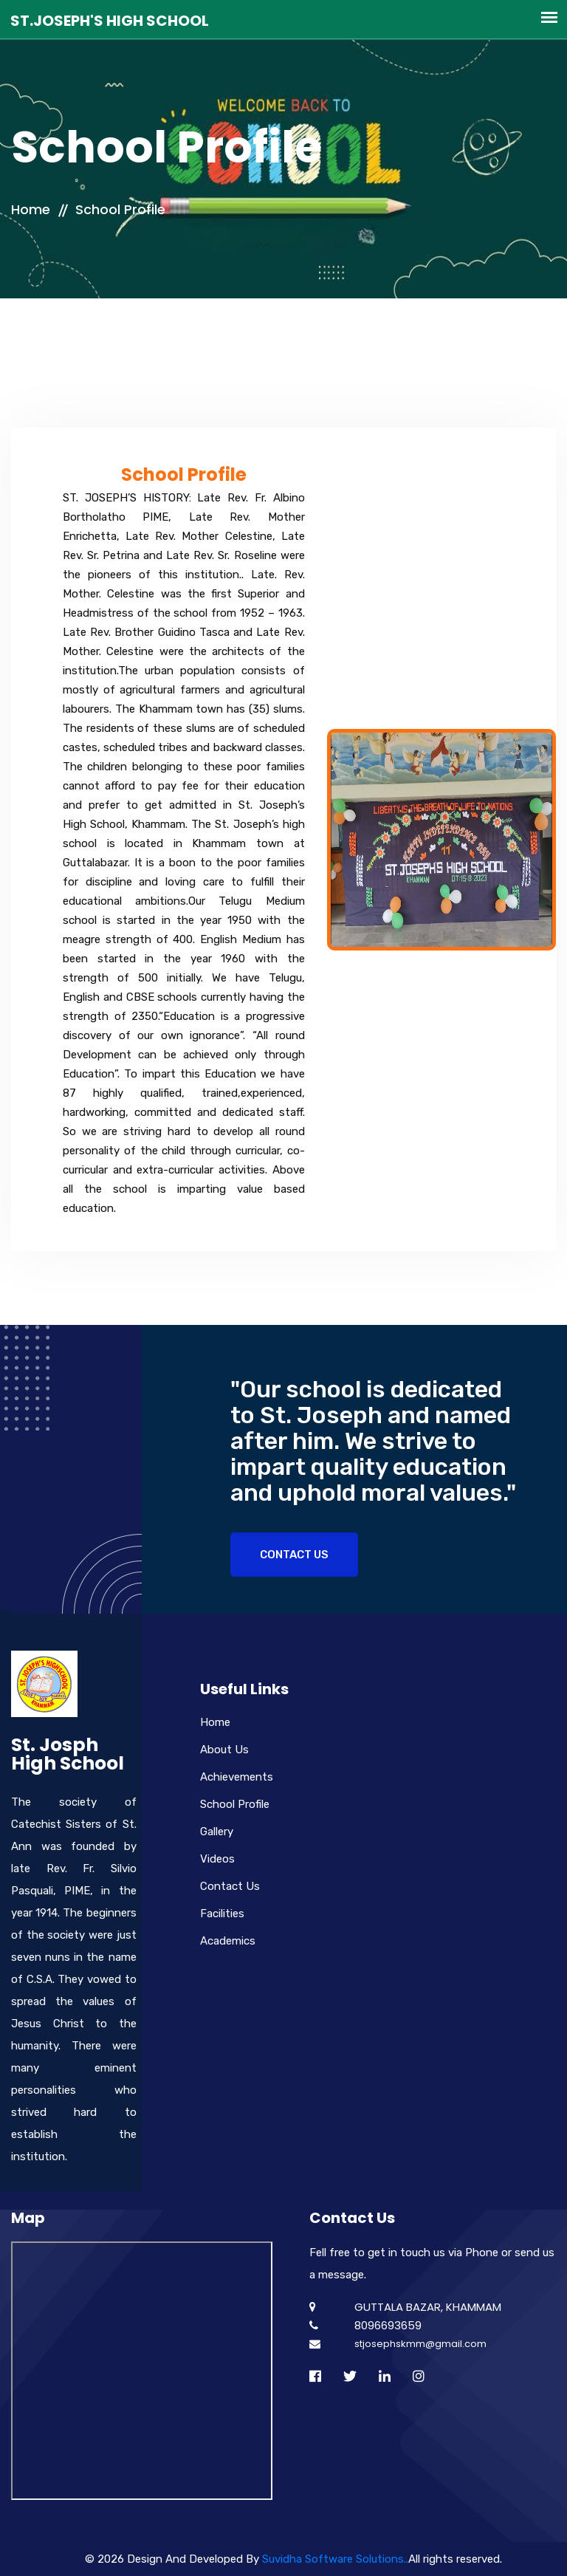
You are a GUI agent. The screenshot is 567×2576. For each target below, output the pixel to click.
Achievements (236, 1777)
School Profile (120, 209)
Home (30, 209)
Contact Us (294, 1554)
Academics (227, 1941)
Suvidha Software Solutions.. (335, 2559)
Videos (217, 1859)
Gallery (216, 1831)
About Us (224, 1749)
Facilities (222, 1913)
